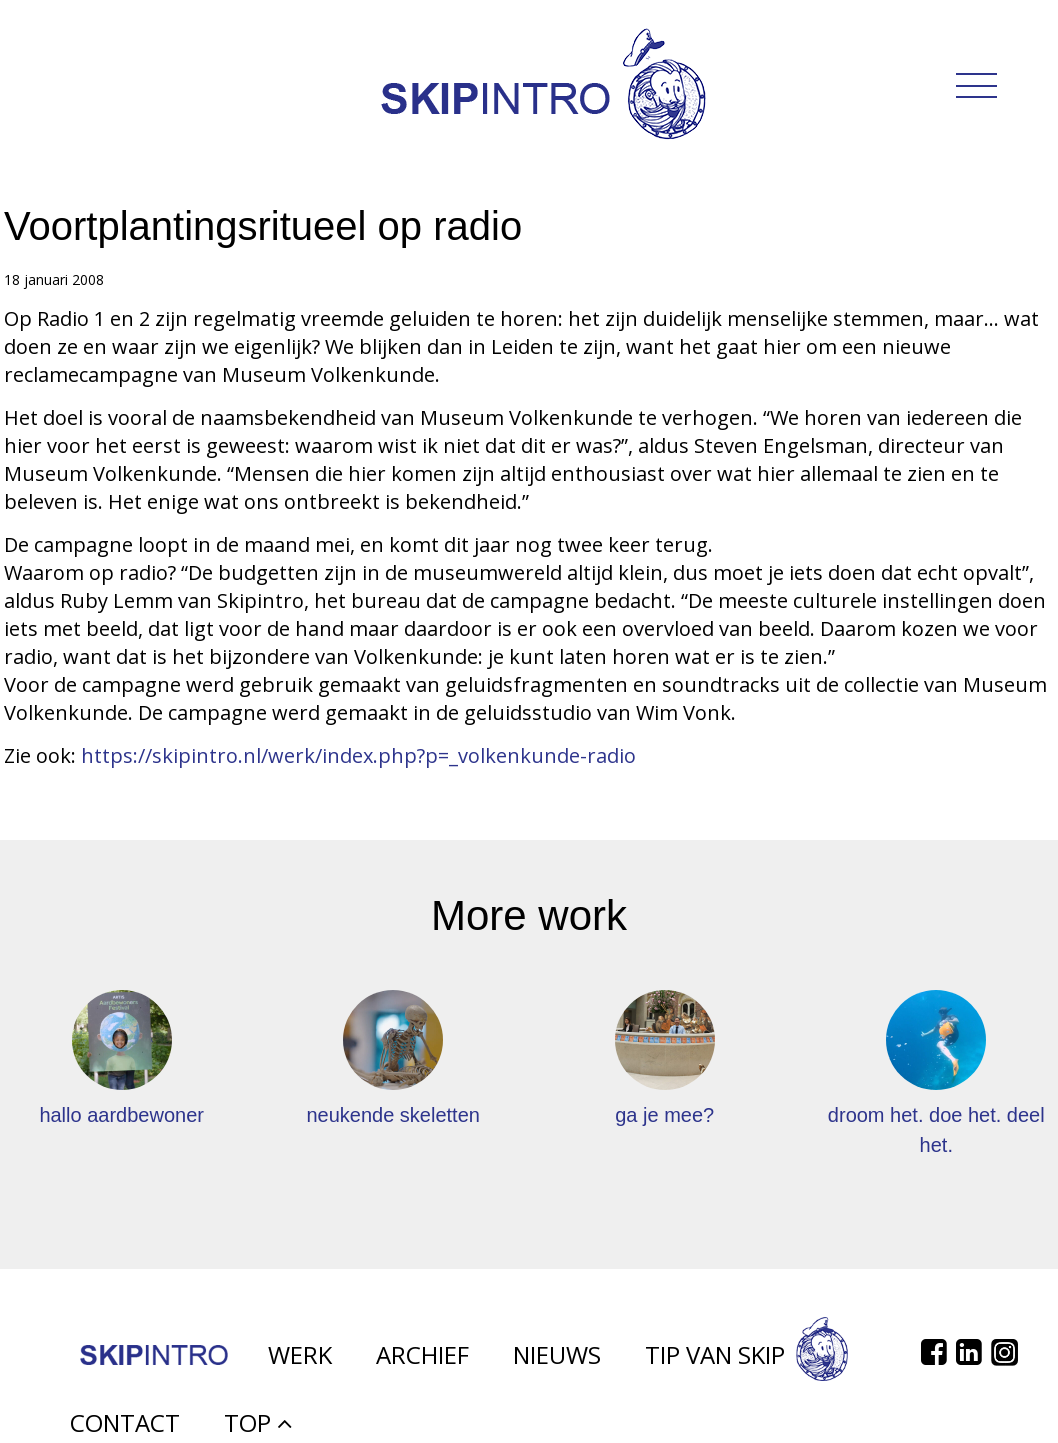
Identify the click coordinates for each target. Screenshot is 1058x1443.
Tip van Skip (746, 1366)
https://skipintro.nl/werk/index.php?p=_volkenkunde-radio (358, 755)
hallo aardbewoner (121, 1115)
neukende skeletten (392, 1115)
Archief (422, 1366)
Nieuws (557, 1366)
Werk (300, 1366)
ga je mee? (664, 1115)
